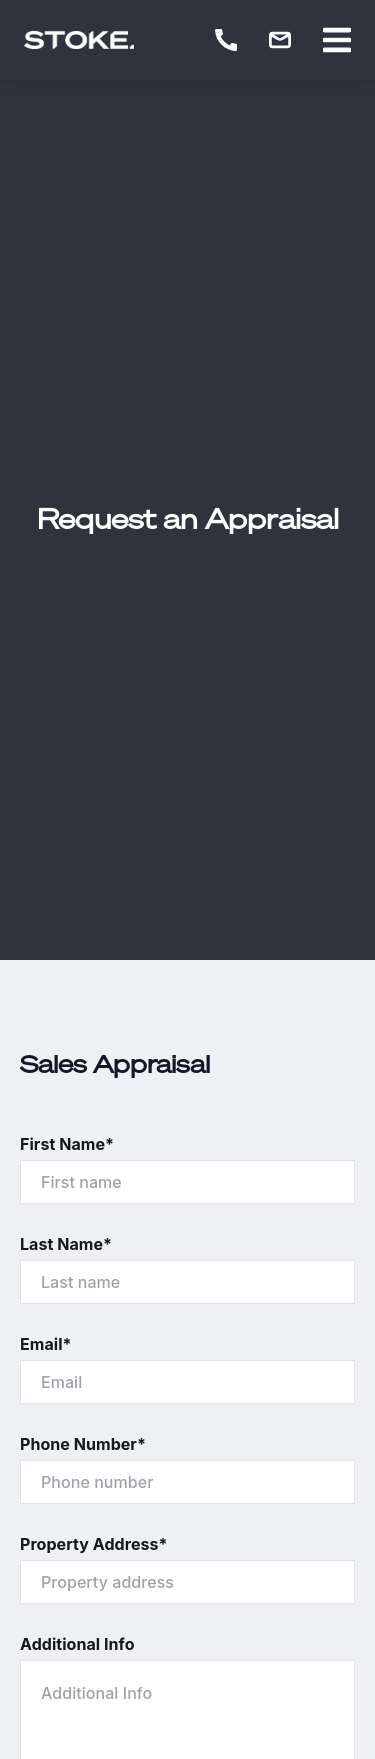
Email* (46, 1344)
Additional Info (77, 1644)
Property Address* (94, 1544)
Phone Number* (83, 1444)
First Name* (67, 1144)
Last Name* (66, 1244)
